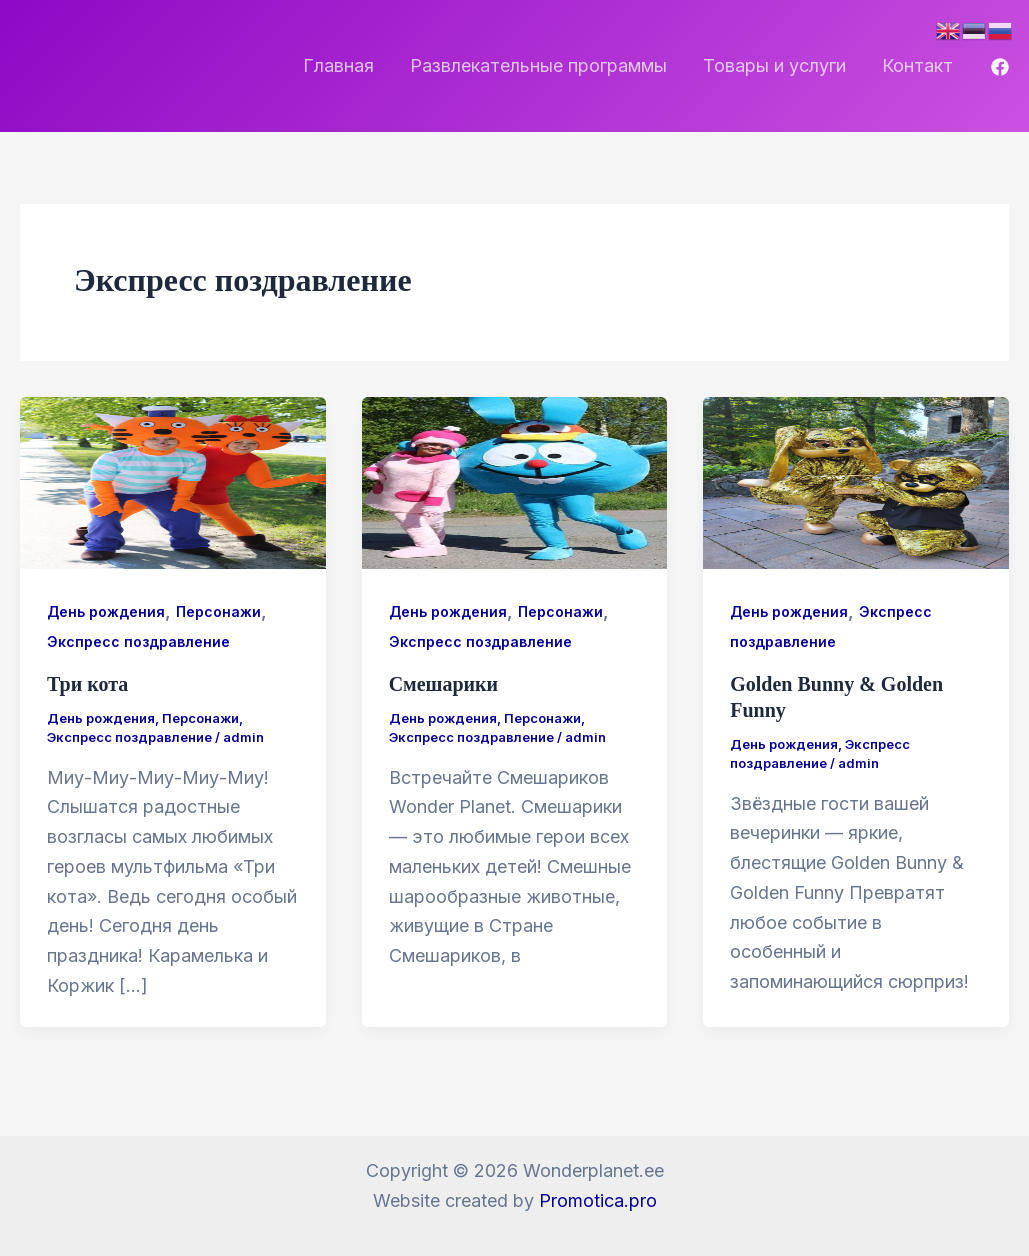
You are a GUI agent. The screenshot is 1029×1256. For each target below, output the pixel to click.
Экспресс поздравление (138, 641)
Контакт (917, 65)
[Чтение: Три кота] (173, 481)
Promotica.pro (598, 1200)
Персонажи (218, 611)
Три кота (87, 684)
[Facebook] (1000, 67)
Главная (338, 65)
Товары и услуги (774, 65)
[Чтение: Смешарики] (515, 481)
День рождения (106, 611)
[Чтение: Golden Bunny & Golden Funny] (856, 481)
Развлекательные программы (538, 65)
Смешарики (444, 684)
